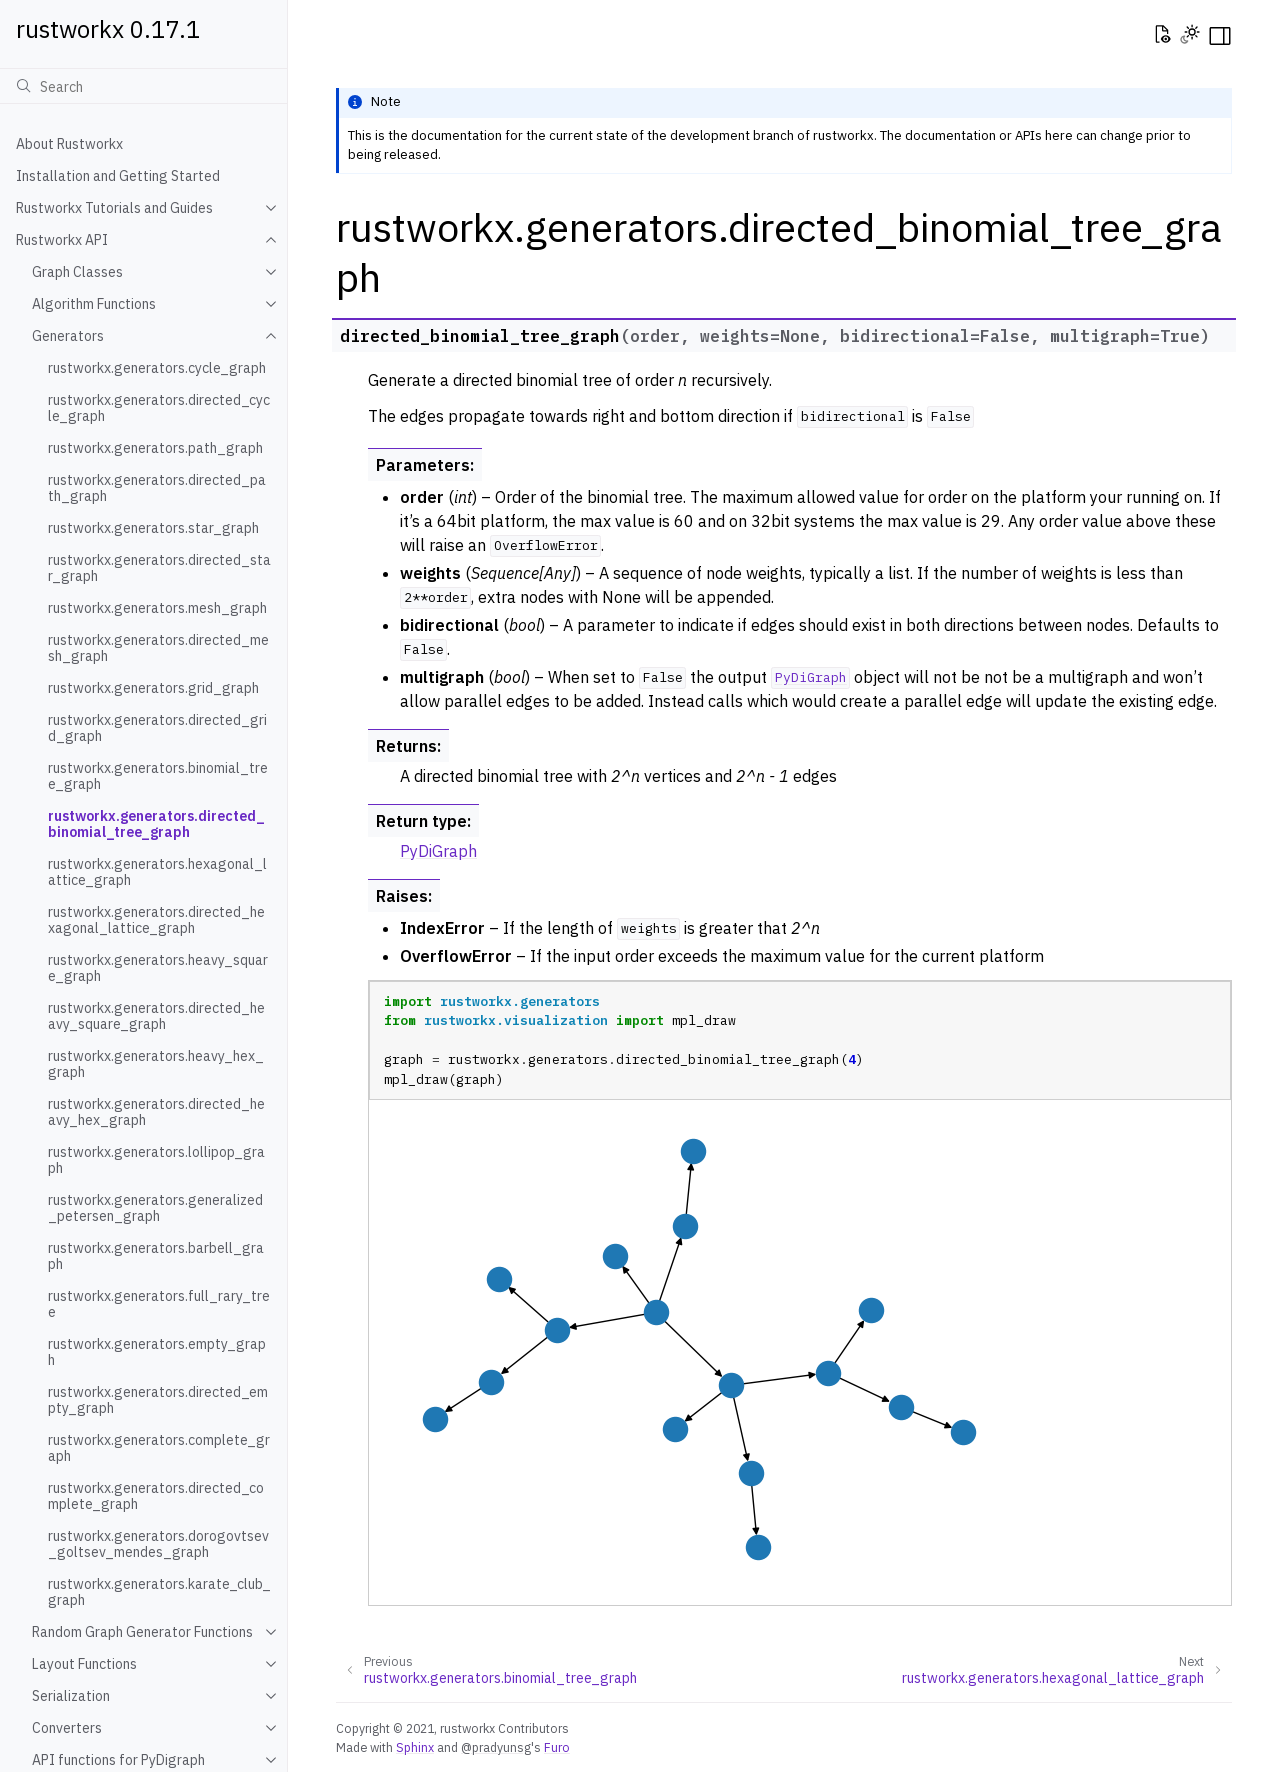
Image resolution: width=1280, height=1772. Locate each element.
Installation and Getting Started (118, 176)
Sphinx (415, 1747)
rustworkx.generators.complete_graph (159, 1448)
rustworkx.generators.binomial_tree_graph (158, 776)
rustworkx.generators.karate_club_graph (159, 1592)
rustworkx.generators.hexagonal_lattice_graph (157, 872)
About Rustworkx (69, 144)
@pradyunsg (496, 1747)
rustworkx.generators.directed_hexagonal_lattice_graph (156, 920)
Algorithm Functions (94, 304)
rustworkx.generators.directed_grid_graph (157, 728)
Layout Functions (84, 1664)
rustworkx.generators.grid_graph (153, 688)
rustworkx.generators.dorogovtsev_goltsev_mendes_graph (158, 1544)
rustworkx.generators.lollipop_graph (156, 1160)
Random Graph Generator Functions (142, 1632)
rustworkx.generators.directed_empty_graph (158, 1400)
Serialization (71, 1696)
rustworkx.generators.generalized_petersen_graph (155, 1208)
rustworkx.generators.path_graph (155, 448)
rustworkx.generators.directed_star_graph (159, 568)
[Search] (143, 86)
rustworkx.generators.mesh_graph (157, 608)
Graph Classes (77, 272)
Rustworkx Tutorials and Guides (114, 208)
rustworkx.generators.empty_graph (157, 1352)
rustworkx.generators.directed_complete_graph (156, 1496)
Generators (68, 336)
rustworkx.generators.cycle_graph (157, 368)
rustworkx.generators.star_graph (153, 528)
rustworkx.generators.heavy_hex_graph (156, 1064)
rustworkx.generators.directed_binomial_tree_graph (156, 824)
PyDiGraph (438, 851)
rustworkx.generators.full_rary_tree (159, 1304)
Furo (557, 1747)
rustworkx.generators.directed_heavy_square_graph (156, 1016)
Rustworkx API (62, 240)
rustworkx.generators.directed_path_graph (157, 488)
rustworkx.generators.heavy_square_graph (158, 968)
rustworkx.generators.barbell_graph (156, 1256)
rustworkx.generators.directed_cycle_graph (159, 408)
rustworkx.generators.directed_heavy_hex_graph (156, 1112)
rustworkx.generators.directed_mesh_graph (158, 648)
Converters (67, 1728)
